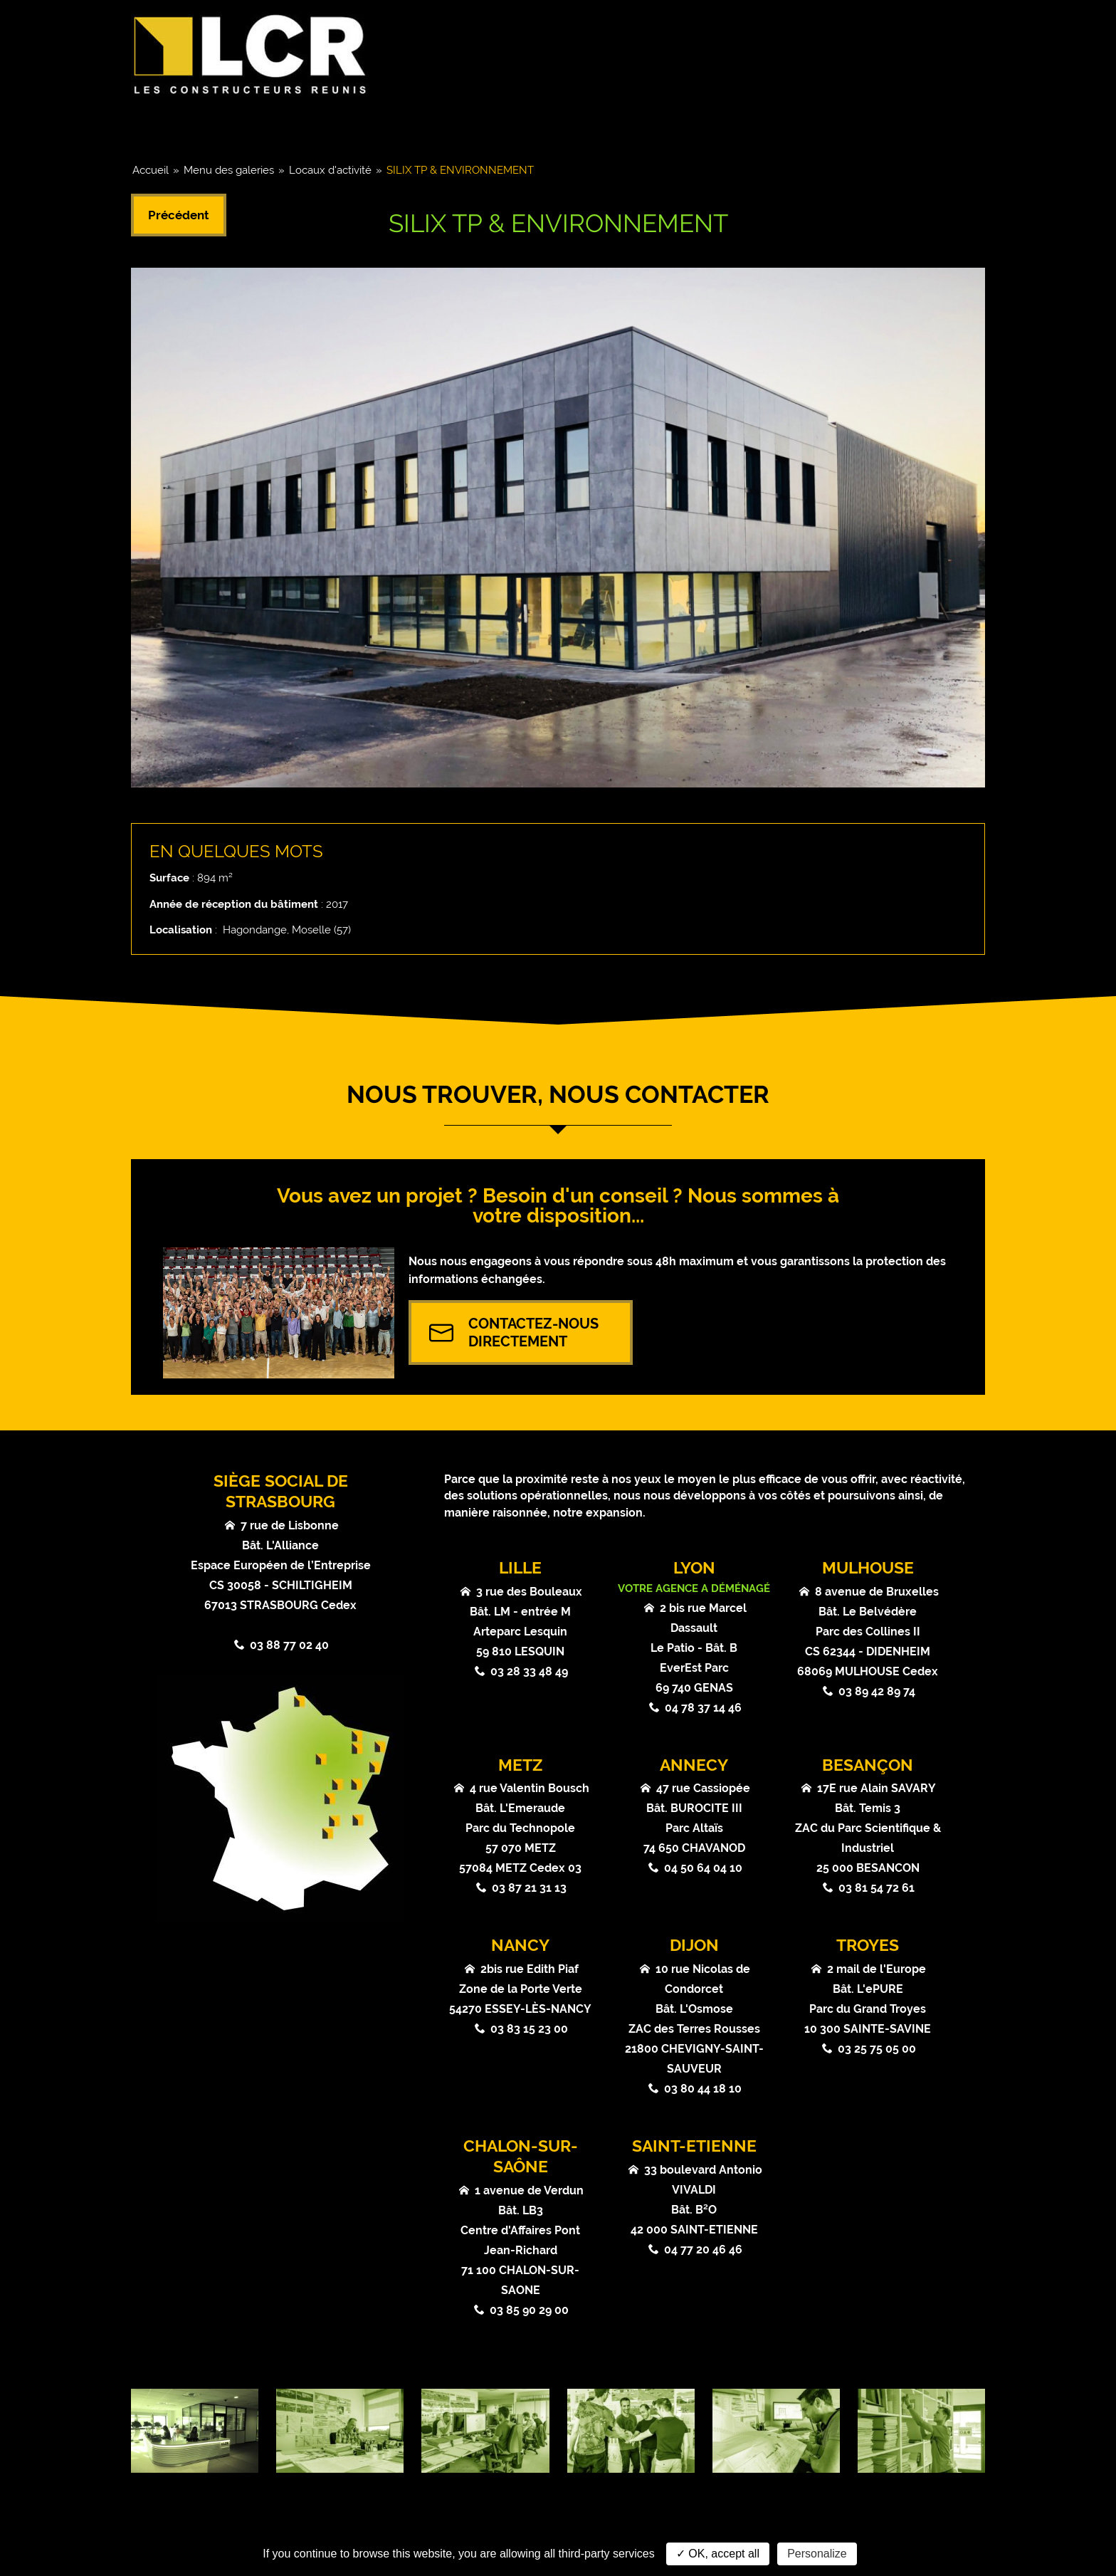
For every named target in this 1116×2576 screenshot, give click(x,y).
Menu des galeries (229, 170)
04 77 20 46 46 (703, 2249)
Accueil (150, 170)
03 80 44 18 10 (703, 2088)
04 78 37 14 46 (703, 1707)
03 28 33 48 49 (529, 1671)
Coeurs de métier (404, 127)
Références (544, 127)
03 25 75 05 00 (877, 2049)
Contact (933, 127)
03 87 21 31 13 (529, 1888)
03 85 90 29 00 (529, 2310)
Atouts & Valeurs (802, 127)
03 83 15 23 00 (529, 2029)
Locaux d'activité (330, 170)
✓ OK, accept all (717, 2554)
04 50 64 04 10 (703, 1868)
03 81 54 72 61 (876, 1888)
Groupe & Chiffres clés (228, 127)
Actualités (664, 127)
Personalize (817, 2554)
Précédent (178, 215)
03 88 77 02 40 (289, 1645)
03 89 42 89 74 (876, 1691)
